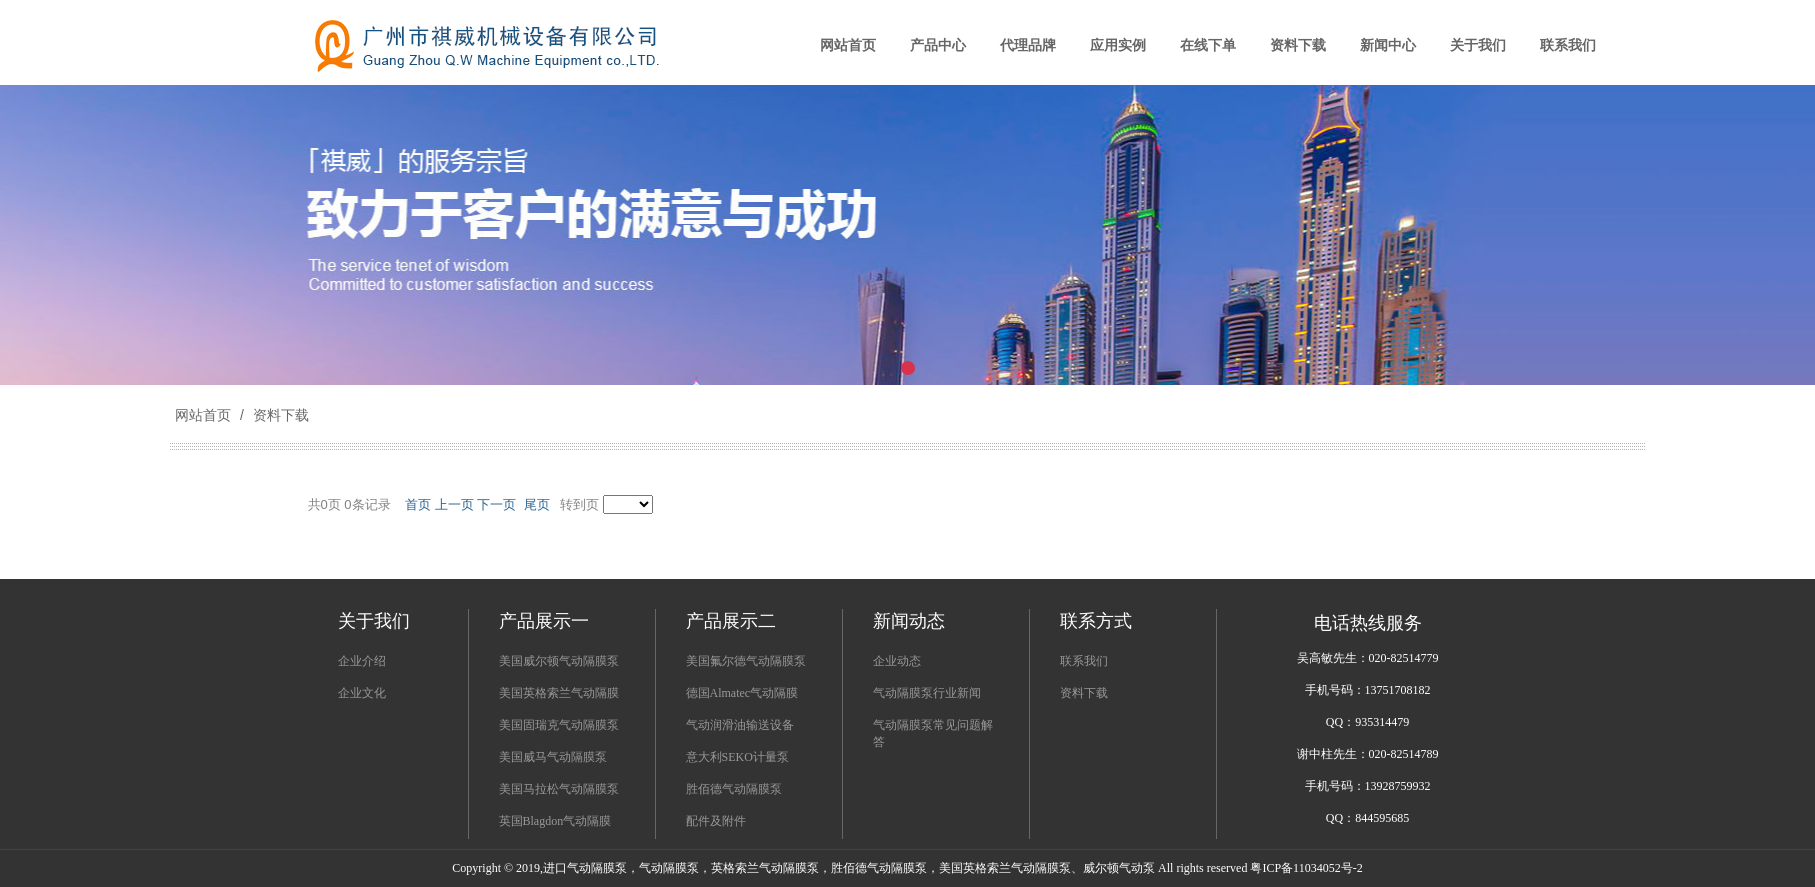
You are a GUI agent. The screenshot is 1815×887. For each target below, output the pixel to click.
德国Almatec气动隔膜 (742, 693)
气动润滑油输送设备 (740, 725)
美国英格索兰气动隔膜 (559, 693)
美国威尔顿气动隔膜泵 (559, 661)
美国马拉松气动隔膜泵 (559, 789)
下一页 (496, 504)
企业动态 (897, 661)
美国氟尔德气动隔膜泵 (746, 661)
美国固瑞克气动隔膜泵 (559, 725)
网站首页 (203, 415)
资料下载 (279, 415)
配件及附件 (716, 821)
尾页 (537, 504)
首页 (418, 504)
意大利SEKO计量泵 (737, 757)
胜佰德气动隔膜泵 (734, 789)
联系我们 (1084, 661)
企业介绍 (362, 661)
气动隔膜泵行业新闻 (927, 693)
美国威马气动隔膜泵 (553, 757)
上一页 (454, 504)
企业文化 (362, 693)
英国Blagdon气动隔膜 (555, 821)
